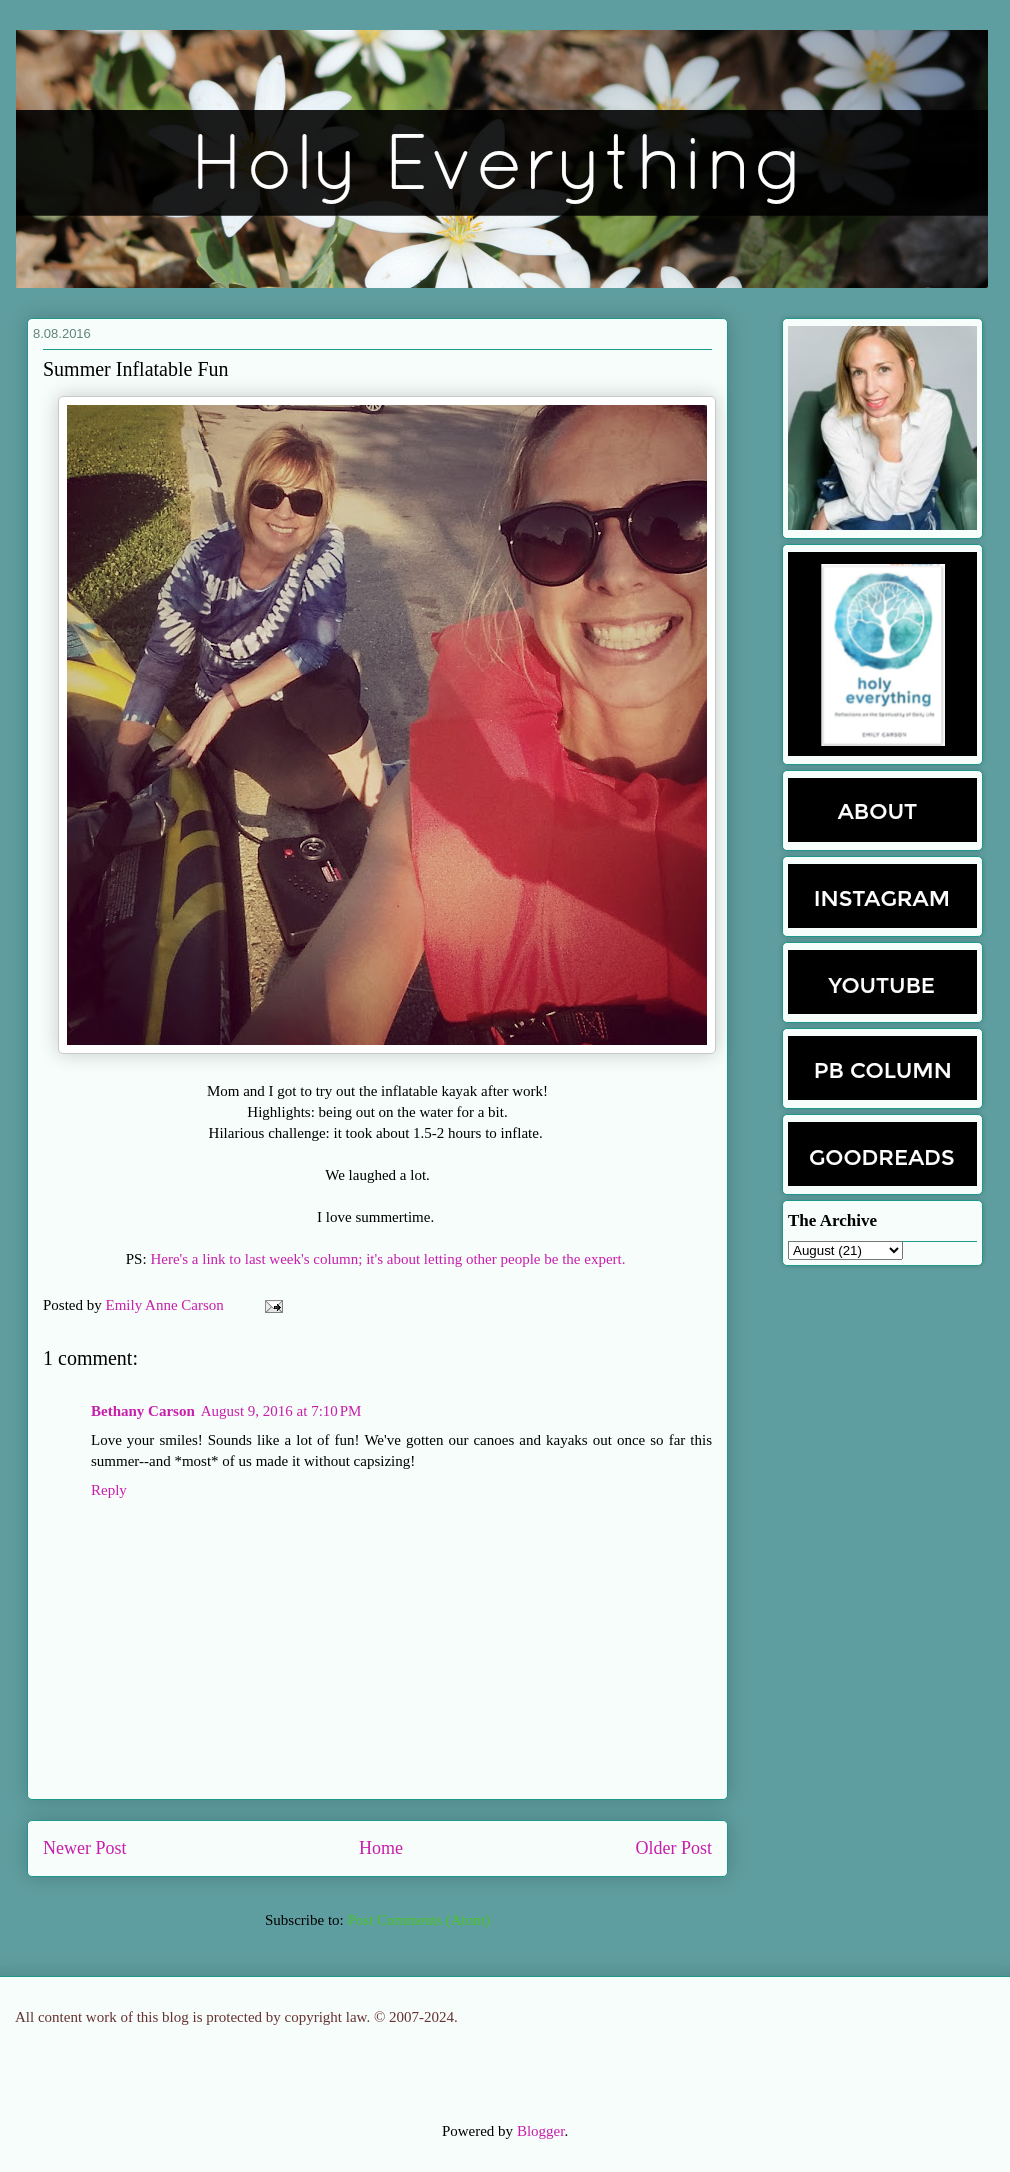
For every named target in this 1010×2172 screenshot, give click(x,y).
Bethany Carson (143, 1411)
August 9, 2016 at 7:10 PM (281, 1411)
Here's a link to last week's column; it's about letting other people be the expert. (389, 1259)
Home (381, 1848)
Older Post (674, 1848)
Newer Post (85, 1848)
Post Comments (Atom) (418, 1920)
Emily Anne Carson (167, 1305)
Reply (109, 1490)
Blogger (541, 2131)
